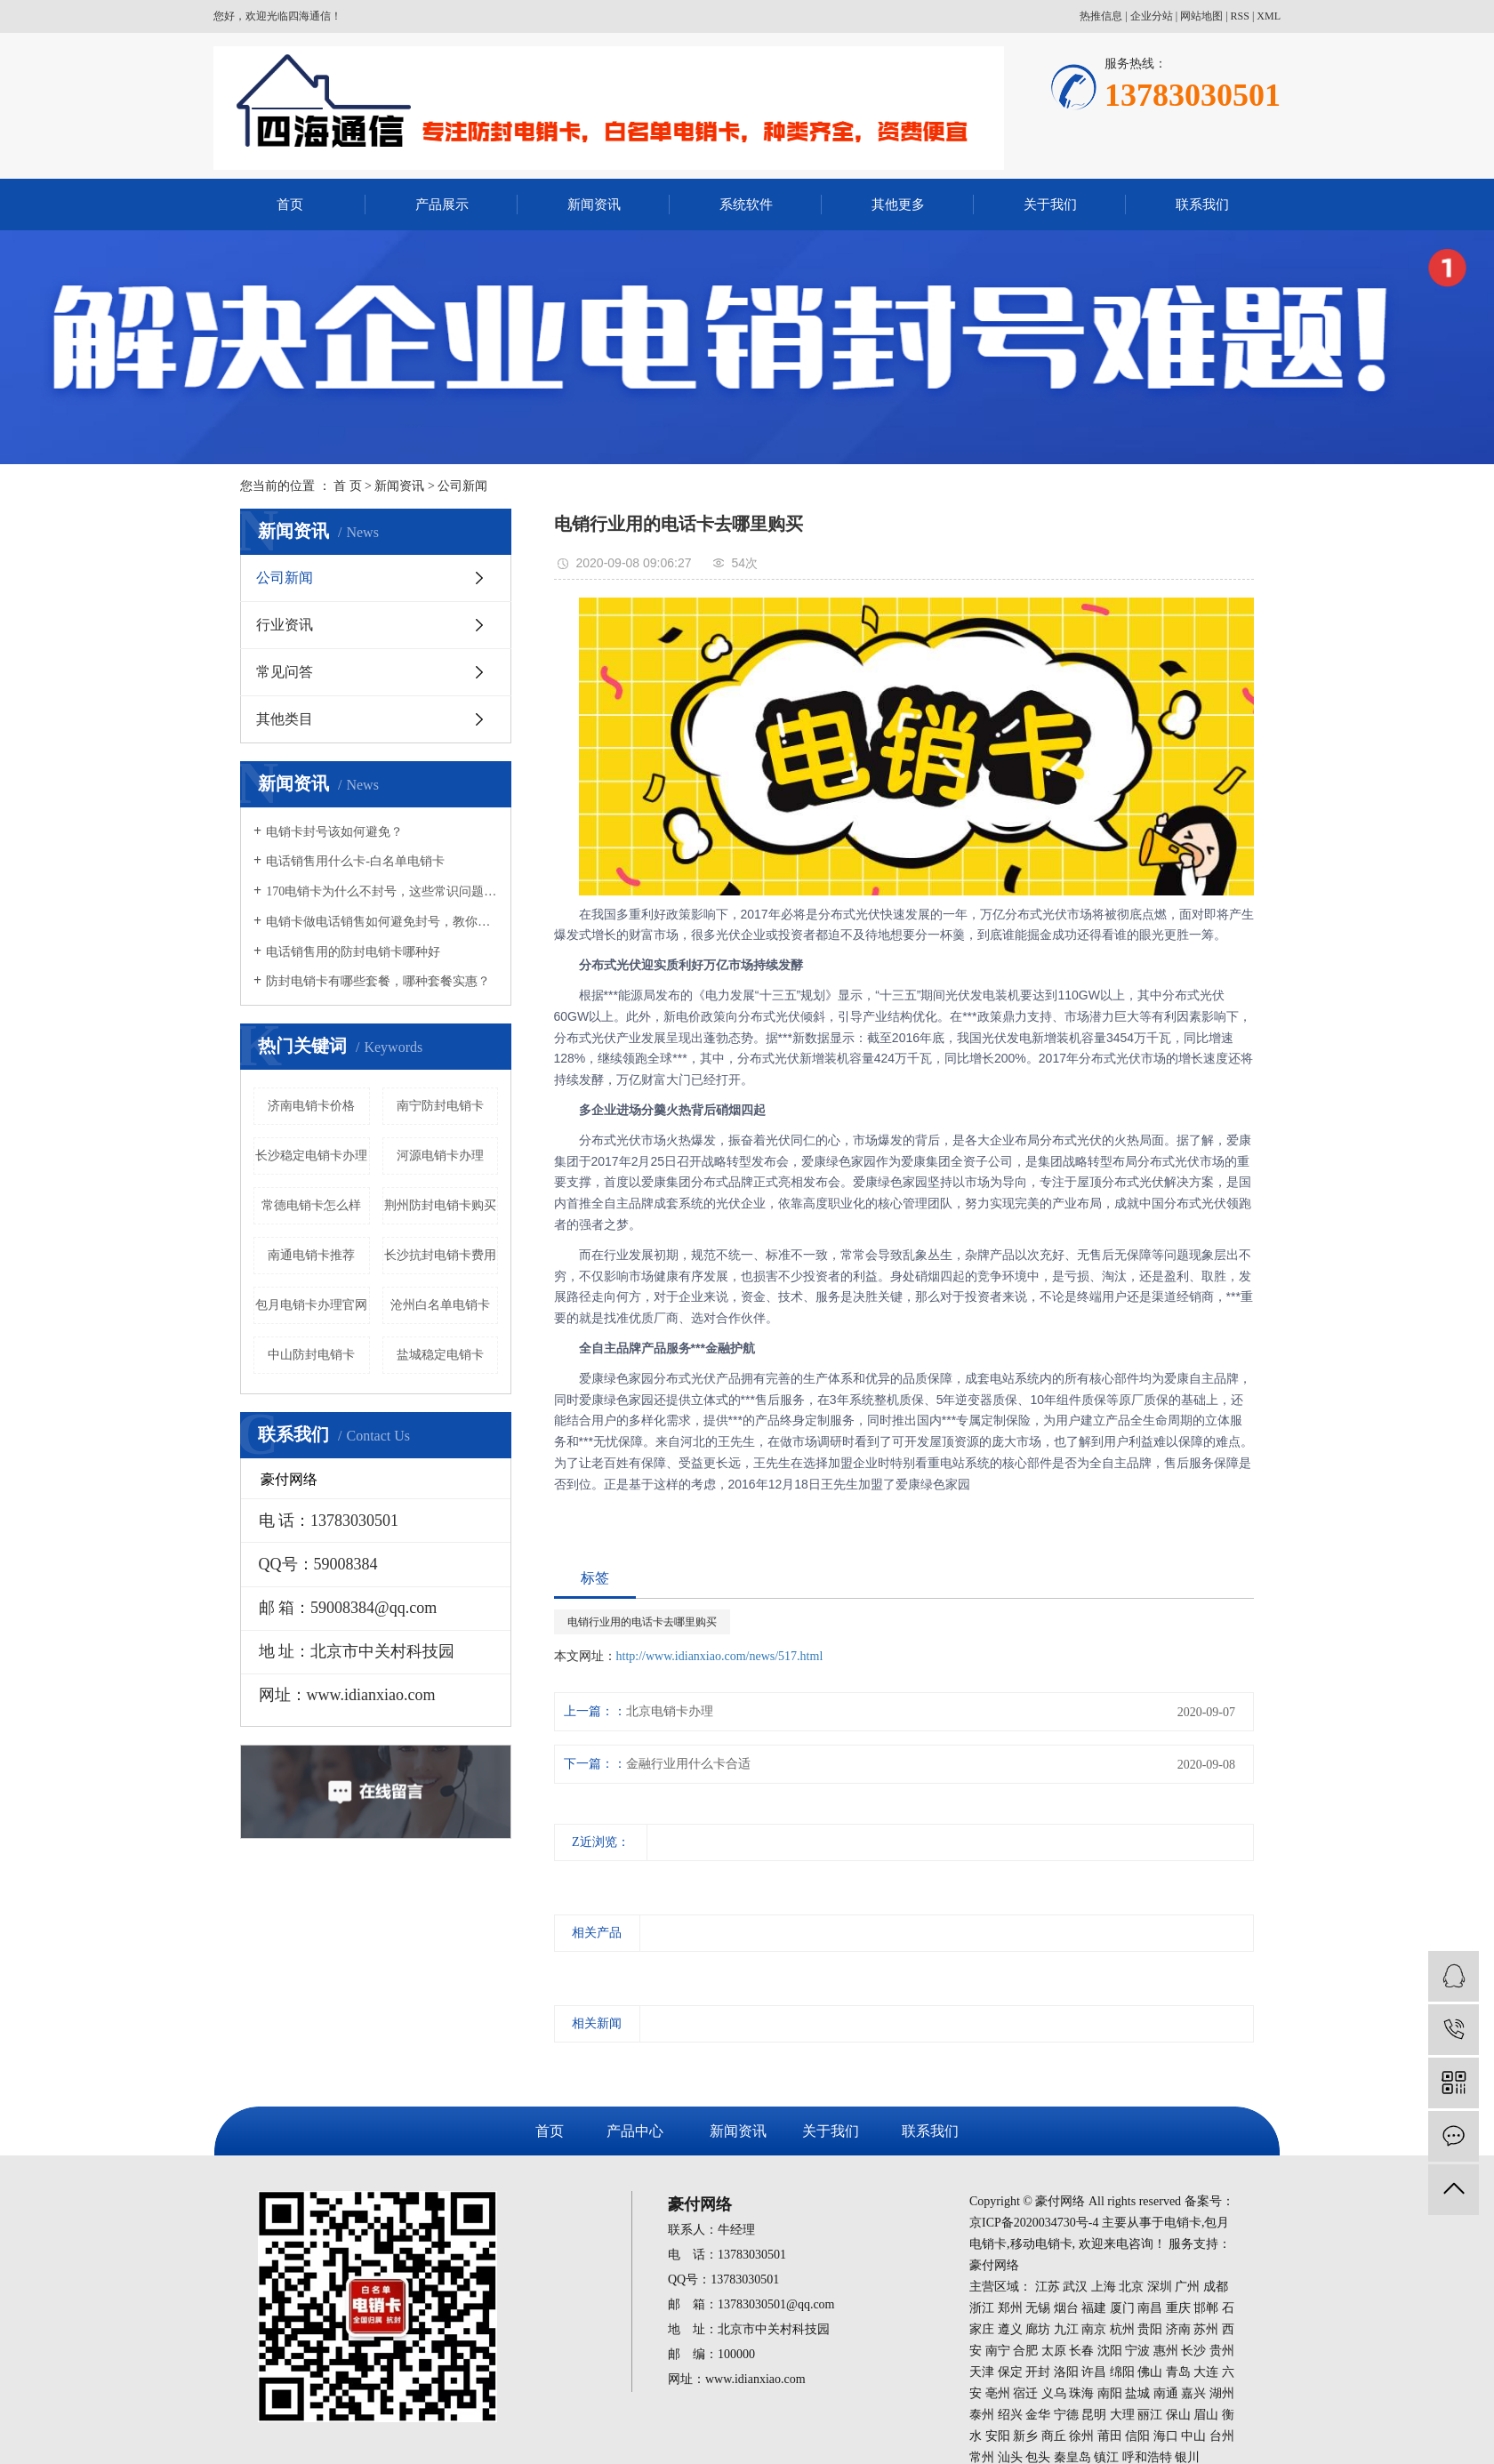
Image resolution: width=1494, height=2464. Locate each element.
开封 (1037, 2372)
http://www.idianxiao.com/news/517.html (719, 1656)
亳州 (997, 2393)
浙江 (981, 2308)
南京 (1093, 2329)
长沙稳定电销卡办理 (311, 1155)
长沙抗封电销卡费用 (440, 1255)
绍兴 (1010, 2414)
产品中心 (634, 2131)
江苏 (1047, 2286)
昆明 (1093, 2414)
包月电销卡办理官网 (311, 1305)
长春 (1081, 2350)
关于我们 (1050, 204)
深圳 (1159, 2286)
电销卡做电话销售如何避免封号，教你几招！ (382, 921)
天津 (981, 2372)
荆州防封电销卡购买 (440, 1205)
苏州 (1205, 2329)
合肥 (1025, 2350)
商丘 (1053, 2436)
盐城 (1137, 2393)
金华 (1037, 2414)
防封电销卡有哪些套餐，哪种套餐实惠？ (378, 981)
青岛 (1178, 2372)
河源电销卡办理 (440, 1155)
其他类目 (284, 718)
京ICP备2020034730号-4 (1033, 2222)
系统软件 (746, 204)
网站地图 (1201, 16)
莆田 (1109, 2436)
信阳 (1137, 2436)
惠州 (1165, 2350)
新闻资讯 (594, 204)
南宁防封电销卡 (440, 1105)
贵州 (1221, 2350)
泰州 (981, 2414)
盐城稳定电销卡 (440, 1354)
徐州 (1081, 2436)
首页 (290, 204)
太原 (1053, 2350)
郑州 (1010, 2308)
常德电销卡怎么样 (311, 1205)
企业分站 (1151, 16)
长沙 (1193, 2350)
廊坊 (1037, 2329)
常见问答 (284, 671)
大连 (1205, 2372)
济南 (1178, 2329)
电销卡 (1182, 2222)
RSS (1240, 16)
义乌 (1053, 2393)
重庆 (1178, 2308)
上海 (1103, 2286)
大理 (1122, 2414)
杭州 (1122, 2329)
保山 (1178, 2414)
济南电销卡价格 (311, 1105)
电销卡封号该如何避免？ (334, 832)
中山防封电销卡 (311, 1354)
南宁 (997, 2350)
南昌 (1149, 2308)
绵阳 (1122, 2372)
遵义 (1010, 2329)
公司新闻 (462, 486)
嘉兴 (1193, 2393)
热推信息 (1101, 16)
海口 (1165, 2436)
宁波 (1137, 2350)
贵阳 (1149, 2329)
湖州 (1221, 2393)
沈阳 (1109, 2350)
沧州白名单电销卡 (440, 1305)
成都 (1215, 2286)
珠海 (1081, 2393)
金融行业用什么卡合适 (688, 1763)
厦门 (1122, 2308)
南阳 (1109, 2393)
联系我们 (1202, 204)
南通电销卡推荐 (311, 1255)
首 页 (347, 486)
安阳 (997, 2436)
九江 (1066, 2329)
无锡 (1037, 2308)
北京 (1131, 2286)
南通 (1165, 2393)
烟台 (1066, 2308)
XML (1269, 16)
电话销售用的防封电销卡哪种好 (353, 952)
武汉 (1075, 2286)
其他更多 (898, 204)
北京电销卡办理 (669, 1711)
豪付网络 (994, 2265)
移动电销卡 (1041, 2244)
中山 (1193, 2436)
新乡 (1025, 2436)
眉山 (1205, 2414)
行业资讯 (284, 624)
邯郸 (1205, 2308)
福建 (1093, 2308)
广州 (1187, 2286)
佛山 (1149, 2372)
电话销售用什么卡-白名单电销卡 (355, 861)
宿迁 (1025, 2393)
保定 (1010, 2372)
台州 (1221, 2436)
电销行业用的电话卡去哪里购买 (642, 1622)
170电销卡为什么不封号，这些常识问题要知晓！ (382, 891)
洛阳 (1066, 2372)
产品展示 (442, 204)
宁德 (1066, 2414)
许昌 (1093, 2372)
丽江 (1149, 2414)
